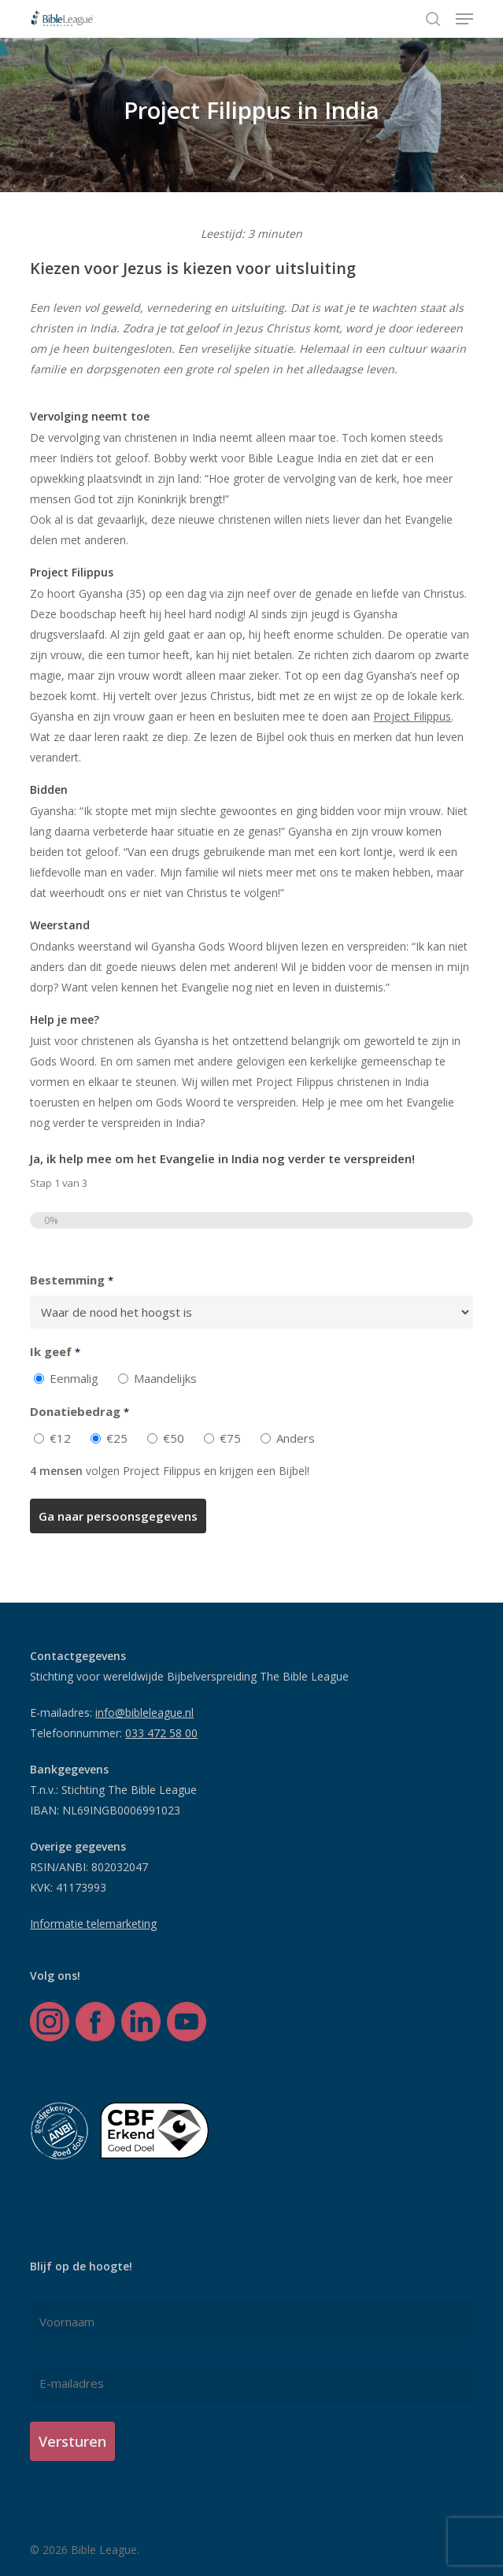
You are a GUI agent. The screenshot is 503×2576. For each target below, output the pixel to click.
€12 (60, 1438)
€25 (117, 1438)
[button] (464, 19)
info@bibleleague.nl (144, 1712)
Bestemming (71, 1280)
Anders (295, 1438)
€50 (173, 1438)
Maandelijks (165, 1378)
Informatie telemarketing (93, 1923)
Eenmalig (74, 1378)
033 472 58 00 (161, 1732)
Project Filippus (412, 716)
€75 (230, 1438)
